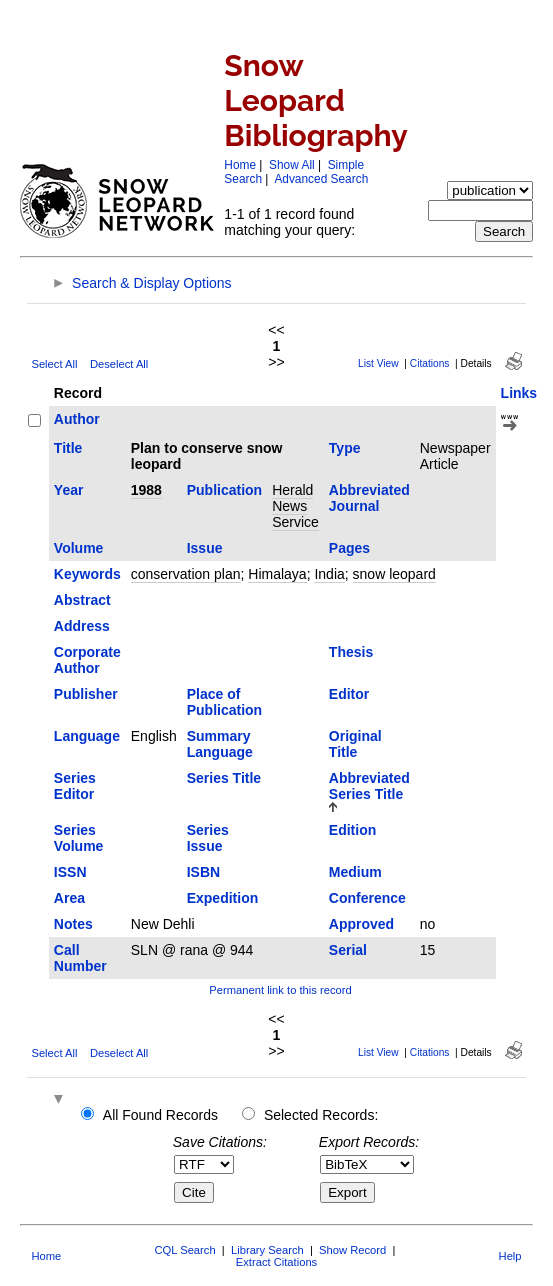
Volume (79, 548)
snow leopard (394, 574)
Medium (355, 872)
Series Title (224, 778)
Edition (352, 830)
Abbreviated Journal (369, 498)
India (329, 574)
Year (69, 490)
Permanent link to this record (280, 990)
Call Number (80, 958)
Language (87, 736)
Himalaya (277, 574)
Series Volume (79, 838)
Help (510, 1256)
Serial (348, 950)
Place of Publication (224, 702)
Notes (73, 924)
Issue (205, 548)
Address (82, 626)
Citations (430, 363)
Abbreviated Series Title (369, 786)
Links (519, 393)
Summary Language (220, 744)
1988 (146, 490)
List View (378, 363)
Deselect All (119, 364)
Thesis (351, 652)
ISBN (203, 872)
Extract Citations (276, 1262)
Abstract (82, 600)
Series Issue (208, 838)
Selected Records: (321, 1115)
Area (69, 898)
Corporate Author (87, 660)
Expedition (223, 898)
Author (77, 419)
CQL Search (184, 1250)
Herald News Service (295, 506)
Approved (361, 924)
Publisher (86, 694)
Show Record (352, 1250)
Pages (349, 548)
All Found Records (160, 1115)
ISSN (70, 872)
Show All (292, 165)
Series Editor (75, 786)
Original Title (355, 744)
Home (240, 165)
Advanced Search (321, 179)
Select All (54, 364)
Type (345, 448)
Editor (349, 694)
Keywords (87, 574)
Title (68, 448)
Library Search (267, 1250)
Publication (224, 490)
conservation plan (186, 574)
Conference (367, 898)
